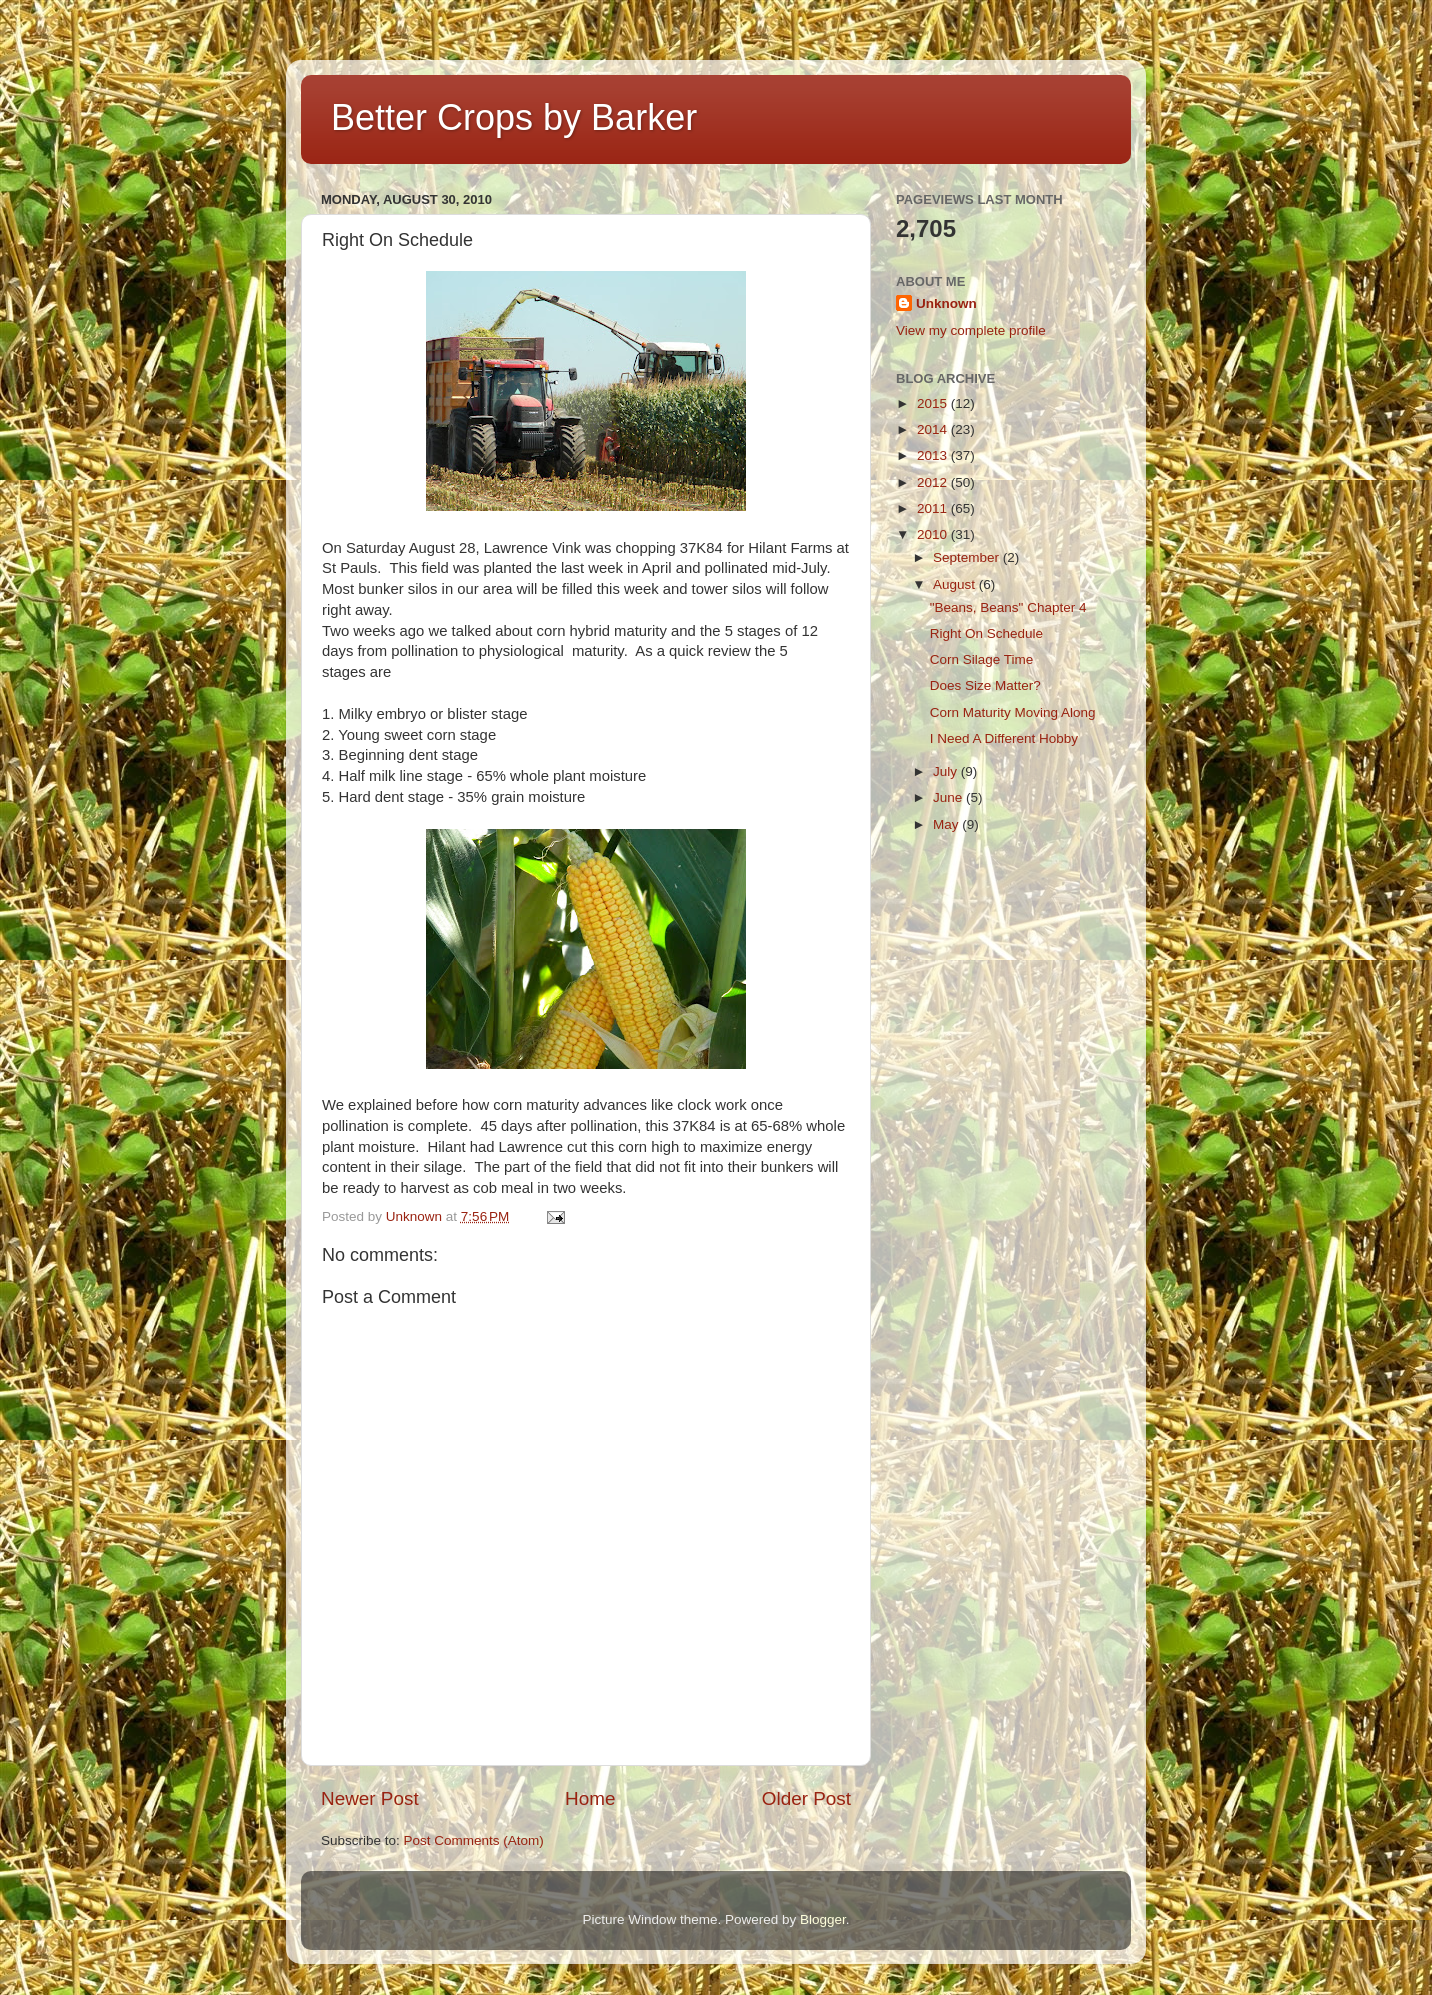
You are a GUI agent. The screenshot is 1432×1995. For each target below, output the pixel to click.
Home (590, 1798)
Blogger (823, 1919)
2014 (934, 429)
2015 (934, 403)
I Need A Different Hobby (1004, 738)
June (949, 797)
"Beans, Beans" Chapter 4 (1008, 607)
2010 (934, 534)
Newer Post (370, 1798)
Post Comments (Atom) (474, 1840)
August (956, 584)
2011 (934, 508)
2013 (934, 455)
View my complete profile (971, 330)
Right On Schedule (986, 633)
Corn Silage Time (982, 659)
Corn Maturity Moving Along (1013, 712)
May (947, 824)
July (947, 771)
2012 (934, 482)
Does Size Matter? (985, 685)
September (968, 557)
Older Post (806, 1798)
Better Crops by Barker (514, 117)
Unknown (946, 303)
